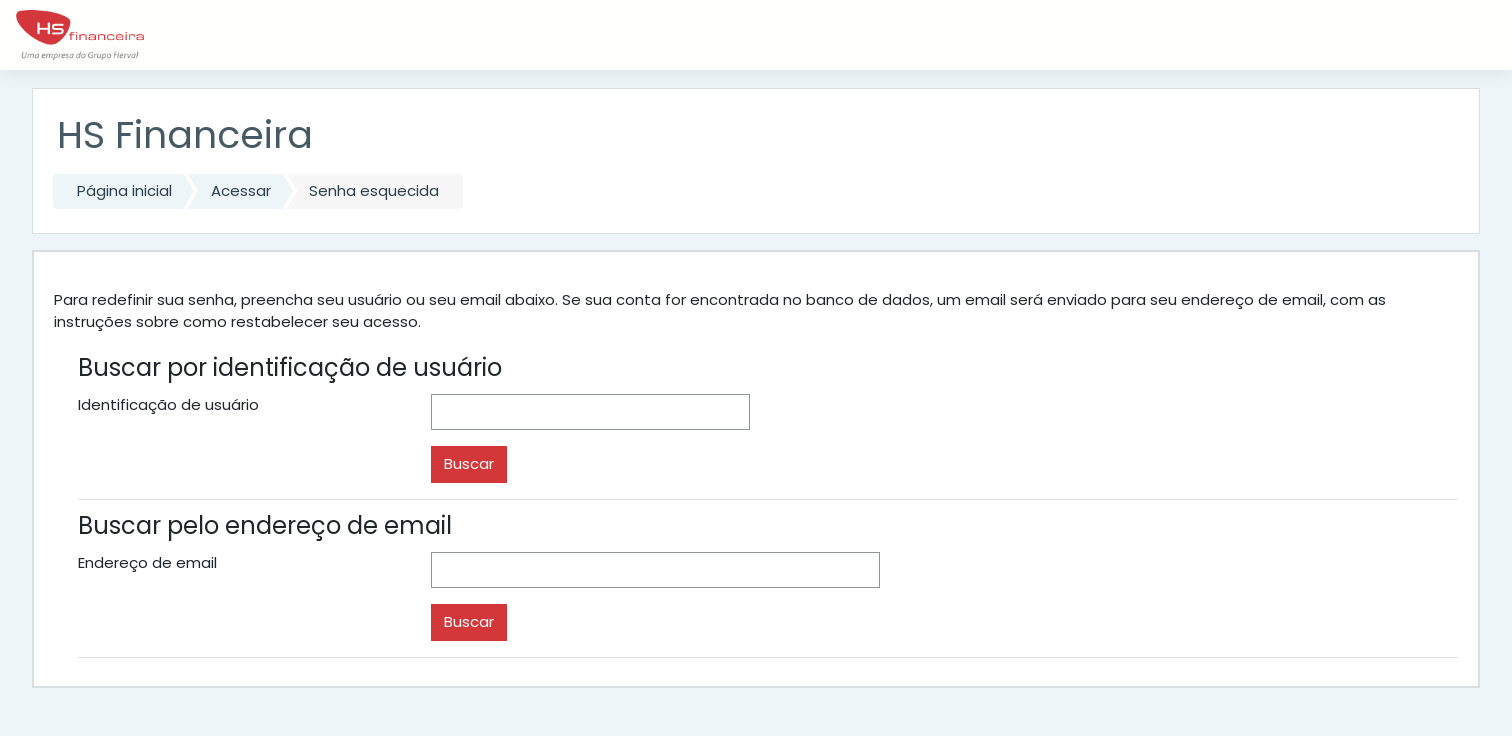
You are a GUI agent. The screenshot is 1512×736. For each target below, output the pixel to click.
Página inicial (124, 190)
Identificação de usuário (168, 404)
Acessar (241, 190)
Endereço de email (147, 562)
